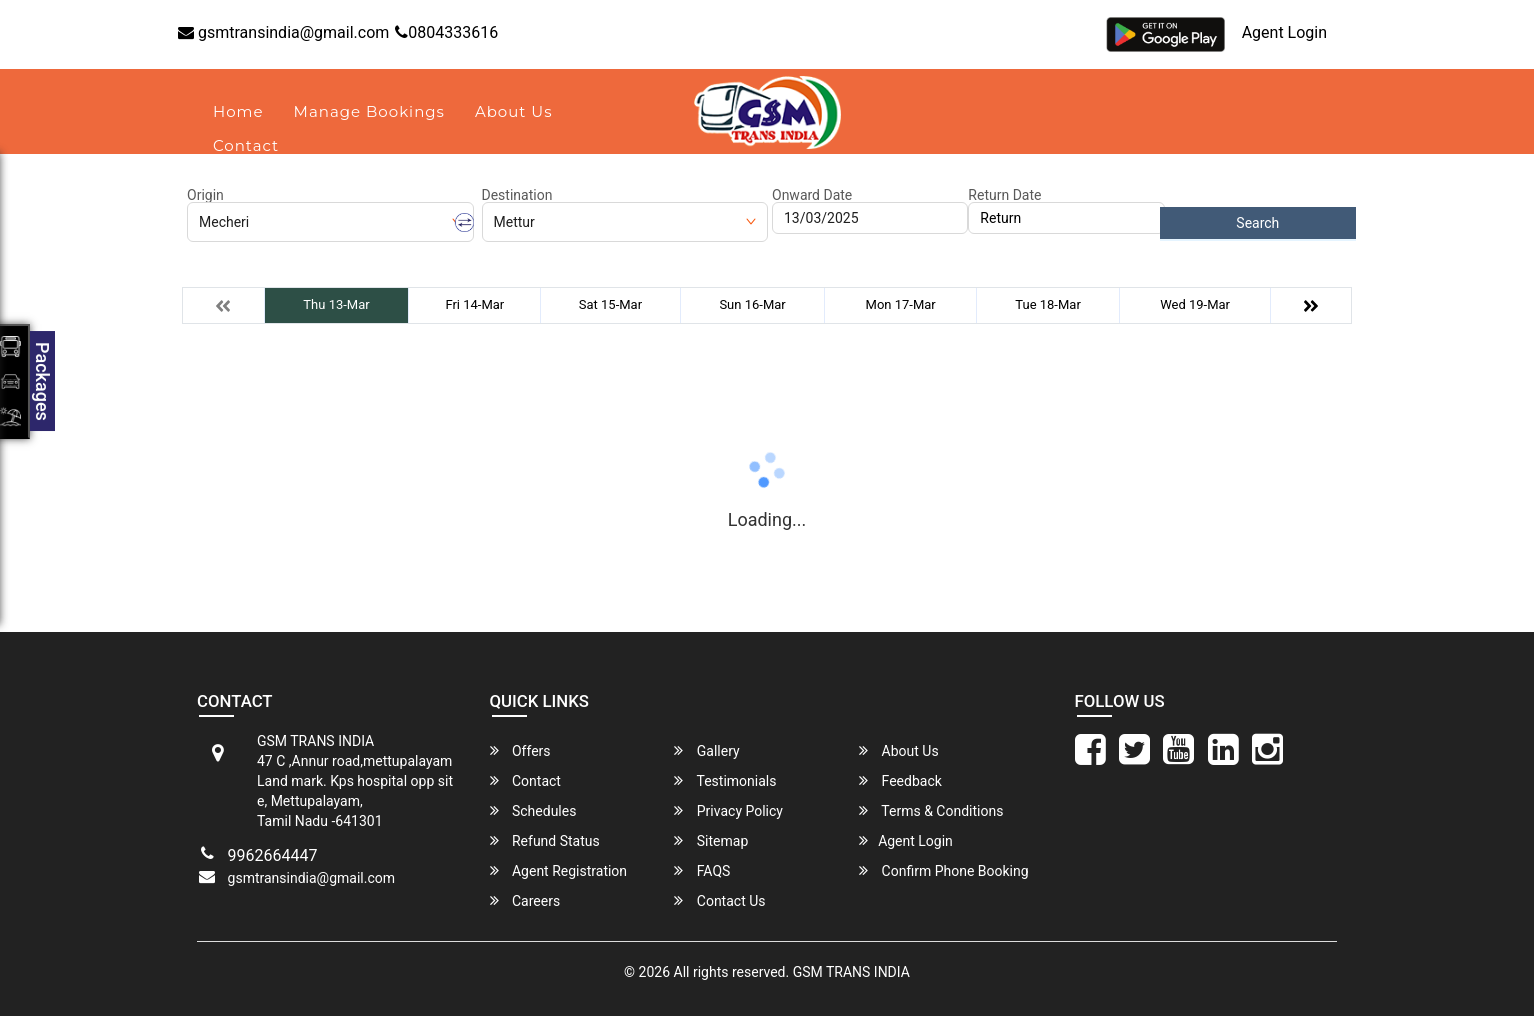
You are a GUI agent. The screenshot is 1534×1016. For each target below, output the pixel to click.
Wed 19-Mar (1195, 304)
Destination (517, 195)
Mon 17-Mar (901, 304)
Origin (205, 195)
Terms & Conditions (931, 810)
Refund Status (545, 840)
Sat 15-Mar (610, 304)
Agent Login (1284, 32)
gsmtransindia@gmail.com (283, 32)
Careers (525, 900)
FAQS (702, 870)
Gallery (706, 750)
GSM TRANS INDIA (851, 972)
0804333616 (446, 32)
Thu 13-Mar (336, 304)
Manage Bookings (369, 111)
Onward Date (812, 195)
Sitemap (711, 840)
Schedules (533, 810)
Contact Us (719, 900)
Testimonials (725, 780)
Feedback (900, 780)
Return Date (1004, 195)
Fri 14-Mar (474, 304)
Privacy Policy (728, 810)
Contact (246, 145)
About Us (514, 111)
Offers (520, 750)
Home (238, 111)
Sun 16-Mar (752, 304)
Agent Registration (559, 870)
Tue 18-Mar (1047, 304)
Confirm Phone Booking (944, 870)
